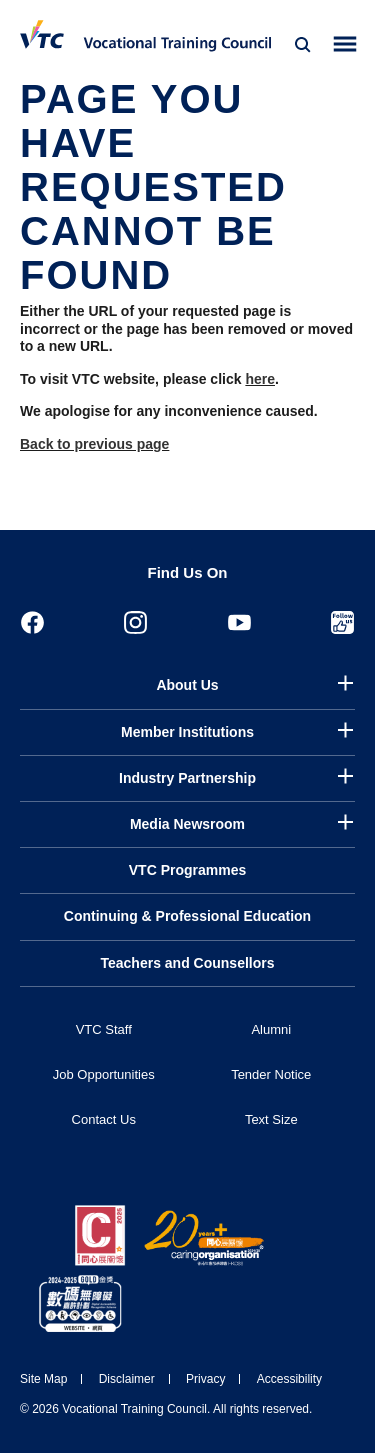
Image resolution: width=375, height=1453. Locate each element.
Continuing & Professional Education (187, 916)
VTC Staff (104, 1029)
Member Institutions (187, 732)
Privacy (205, 1379)
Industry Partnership (187, 778)
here (260, 379)
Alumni (271, 1029)
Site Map (43, 1379)
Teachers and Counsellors (187, 963)
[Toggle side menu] (345, 44)
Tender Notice (271, 1074)
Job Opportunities (104, 1074)
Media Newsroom (187, 824)
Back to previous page (94, 444)
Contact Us (104, 1119)
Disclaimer (127, 1379)
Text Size (271, 1119)
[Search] (303, 45)
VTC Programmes (187, 870)
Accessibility (289, 1379)
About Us (187, 685)
